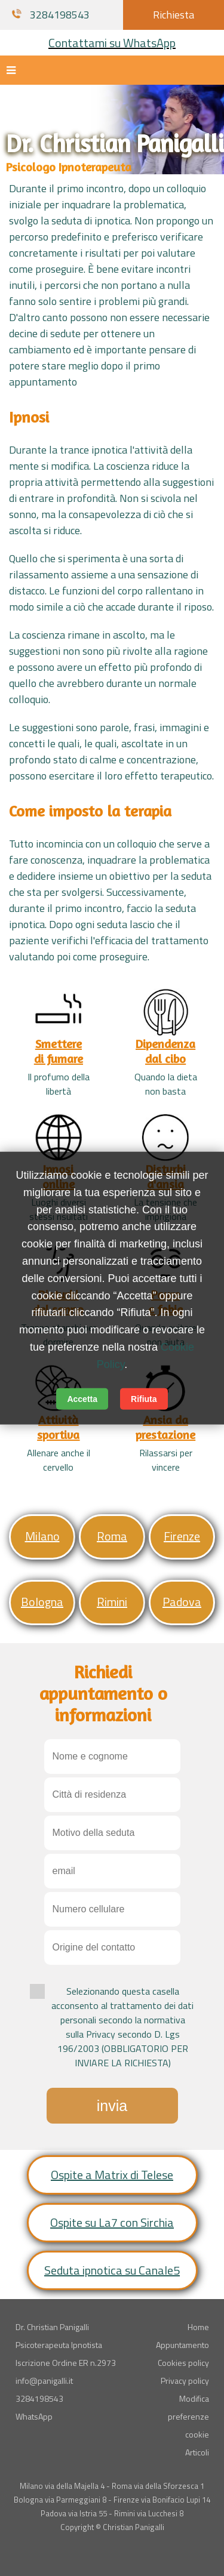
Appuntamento (182, 2344)
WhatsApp (34, 2416)
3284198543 (51, 15)
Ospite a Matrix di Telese (112, 2174)
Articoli (197, 2452)
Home (198, 2327)
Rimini (112, 1601)
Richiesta (173, 15)
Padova (181, 1601)
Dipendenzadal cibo (165, 1051)
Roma (112, 1536)
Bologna (42, 1601)
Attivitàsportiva (58, 1427)
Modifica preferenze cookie (188, 2416)
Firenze (182, 1536)
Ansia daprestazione (165, 1427)
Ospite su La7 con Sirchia (112, 2222)
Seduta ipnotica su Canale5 (112, 2270)
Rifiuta (144, 1398)
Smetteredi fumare (58, 1051)
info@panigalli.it (44, 2380)
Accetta (82, 1398)
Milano (42, 1536)
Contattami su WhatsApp (112, 42)
